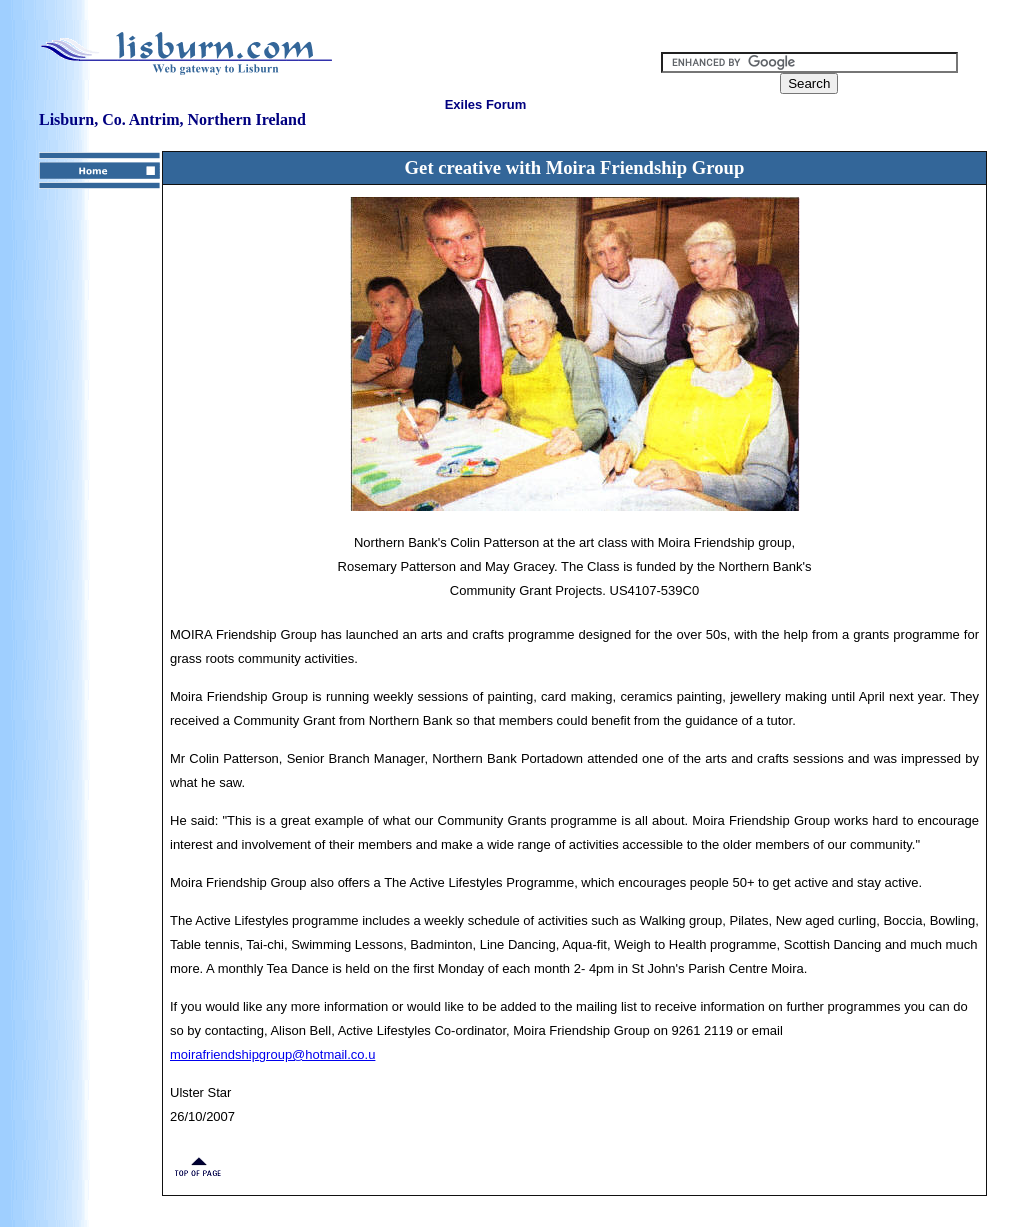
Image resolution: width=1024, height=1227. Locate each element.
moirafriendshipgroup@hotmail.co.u (272, 1054)
